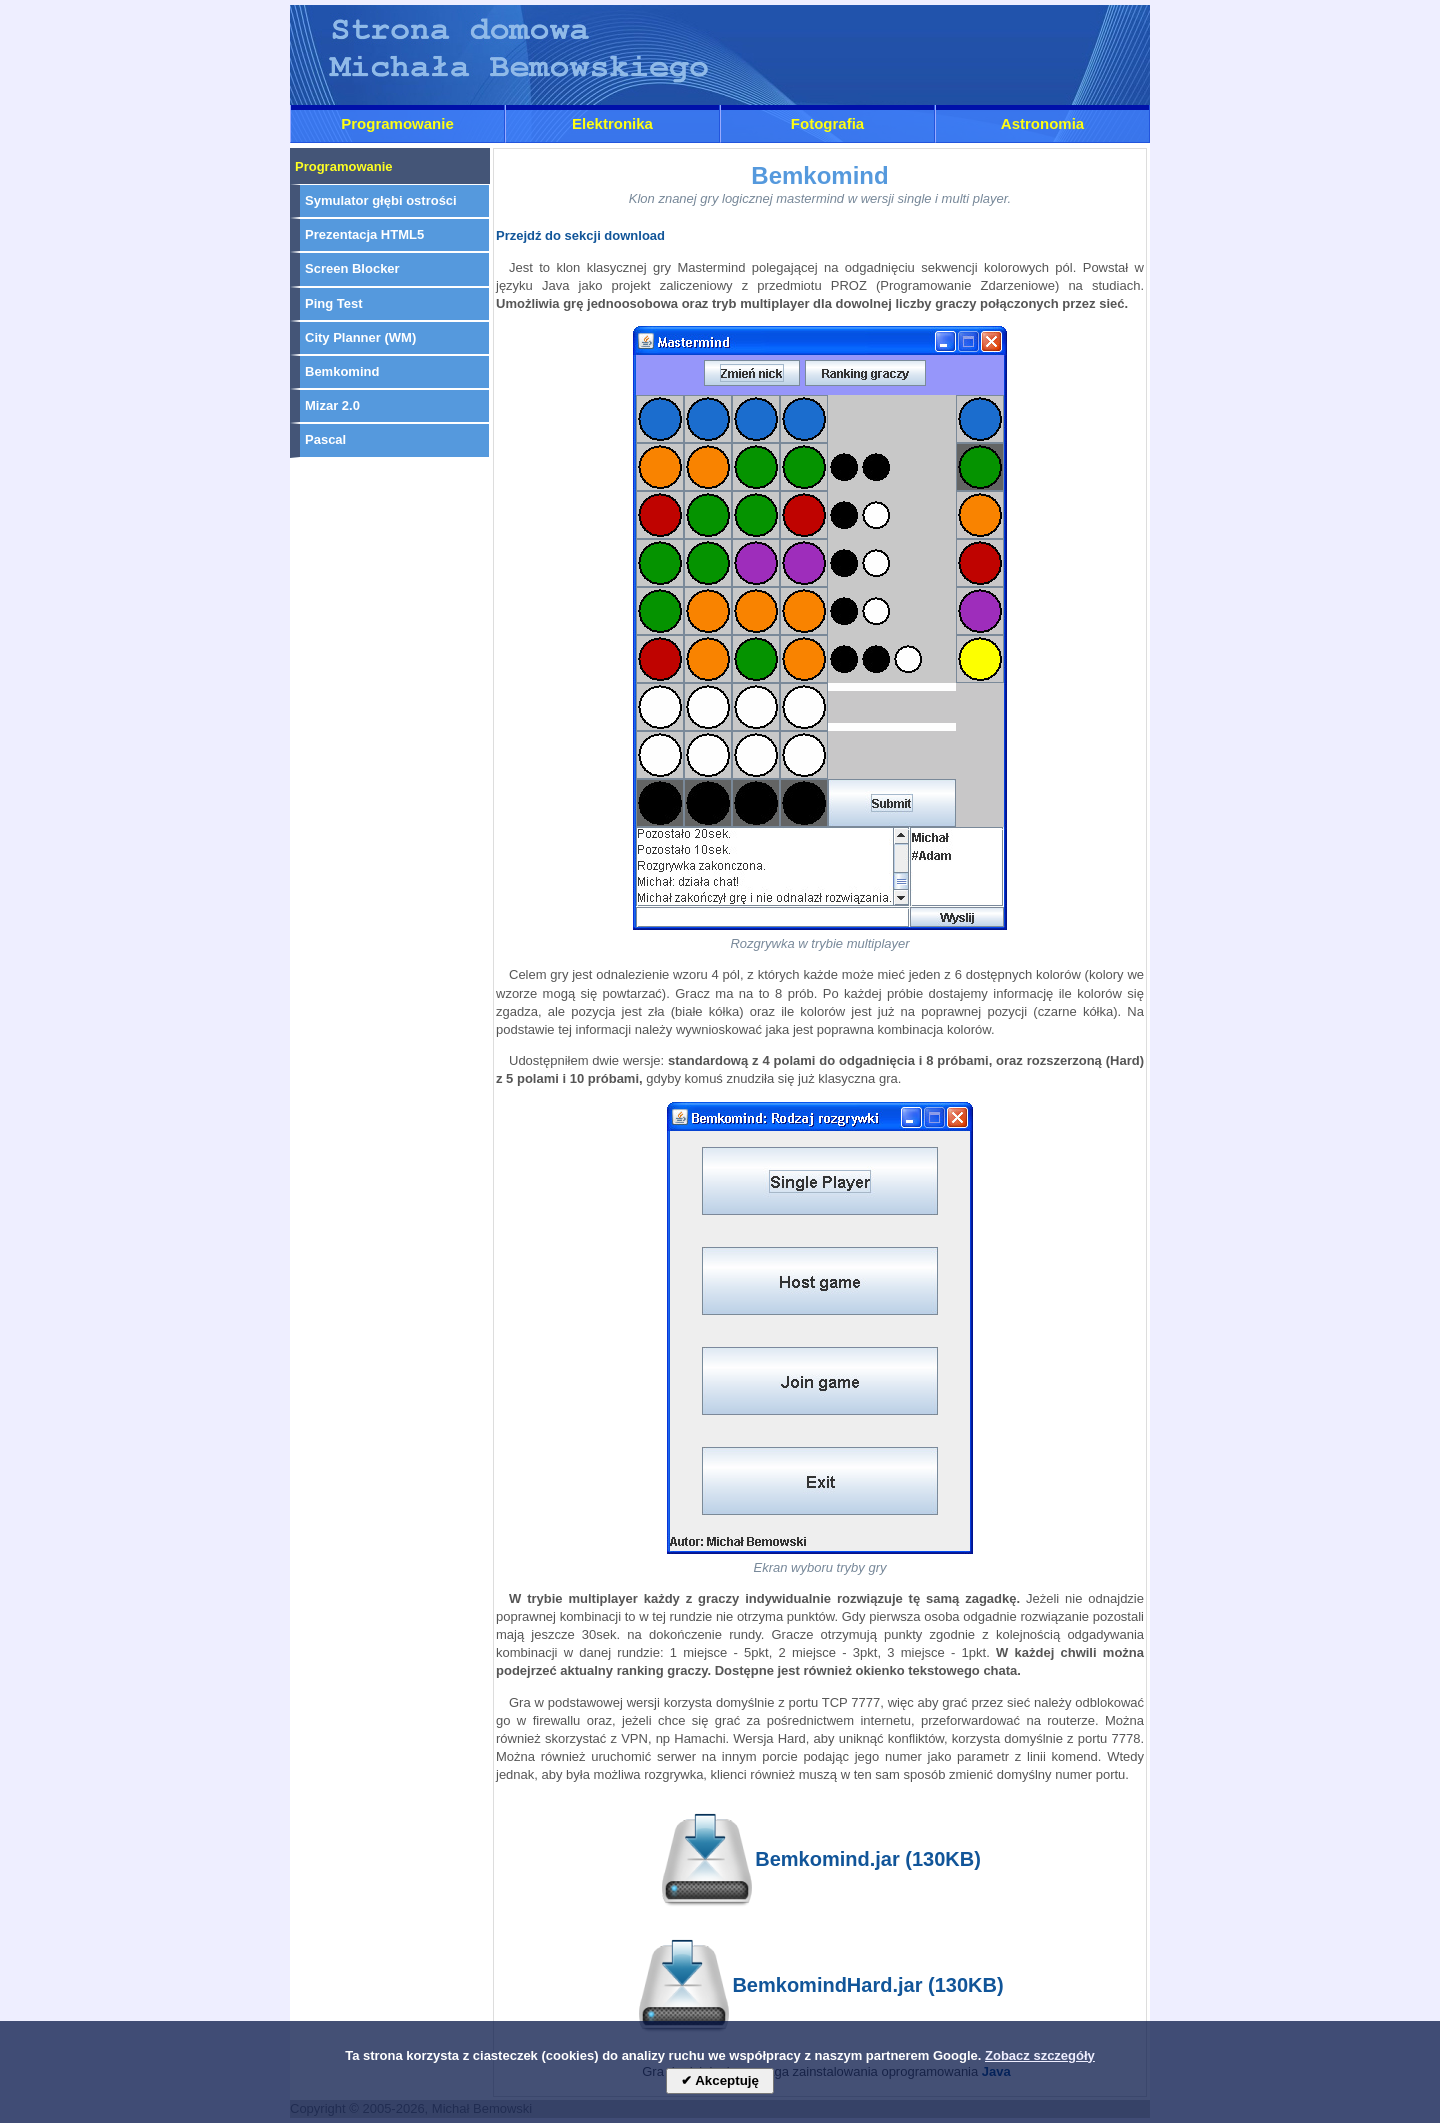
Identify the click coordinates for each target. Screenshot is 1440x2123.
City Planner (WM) (360, 337)
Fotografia (827, 123)
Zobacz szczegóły (1040, 2055)
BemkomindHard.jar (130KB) (819, 1987)
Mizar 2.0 (332, 405)
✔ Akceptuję (720, 2080)
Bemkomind (342, 371)
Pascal (325, 439)
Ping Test (334, 303)
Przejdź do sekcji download (580, 235)
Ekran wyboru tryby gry (820, 1567)
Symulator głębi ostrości (381, 200)
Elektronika (612, 123)
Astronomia (1042, 123)
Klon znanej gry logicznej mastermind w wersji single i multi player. (820, 198)
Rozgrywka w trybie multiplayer (819, 943)
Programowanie (397, 123)
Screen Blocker (352, 268)
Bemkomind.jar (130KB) (820, 1861)
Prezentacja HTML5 (364, 234)
